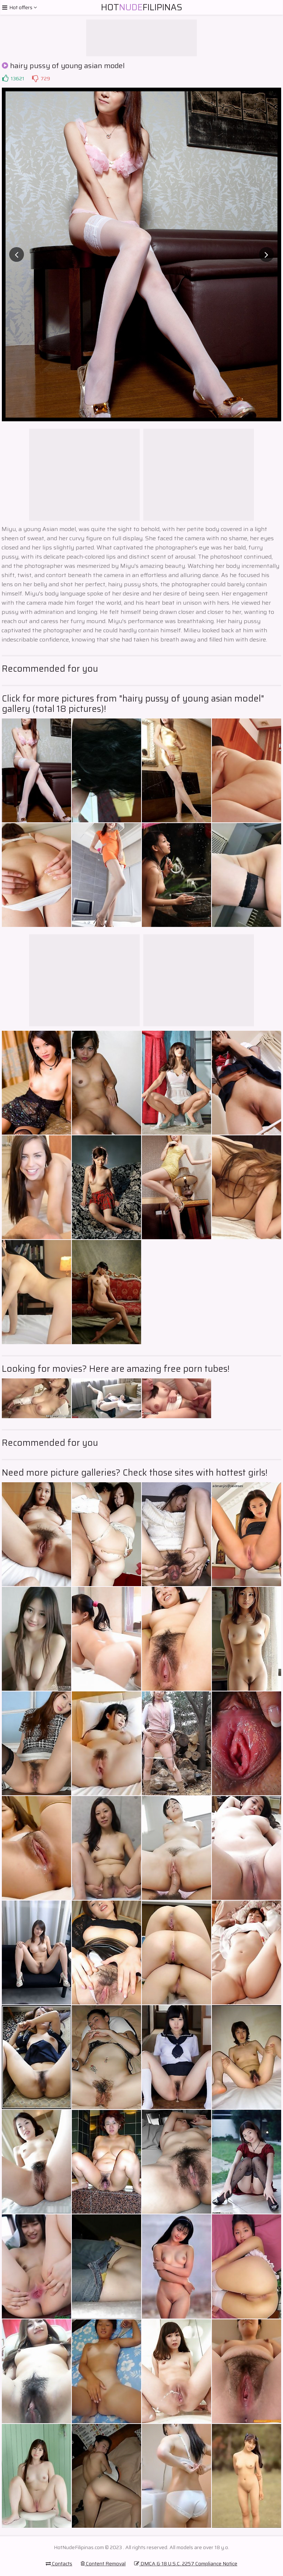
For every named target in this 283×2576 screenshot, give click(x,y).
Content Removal (103, 2563)
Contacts (59, 2563)
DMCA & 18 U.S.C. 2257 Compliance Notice (185, 2563)
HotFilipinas (141, 7)
